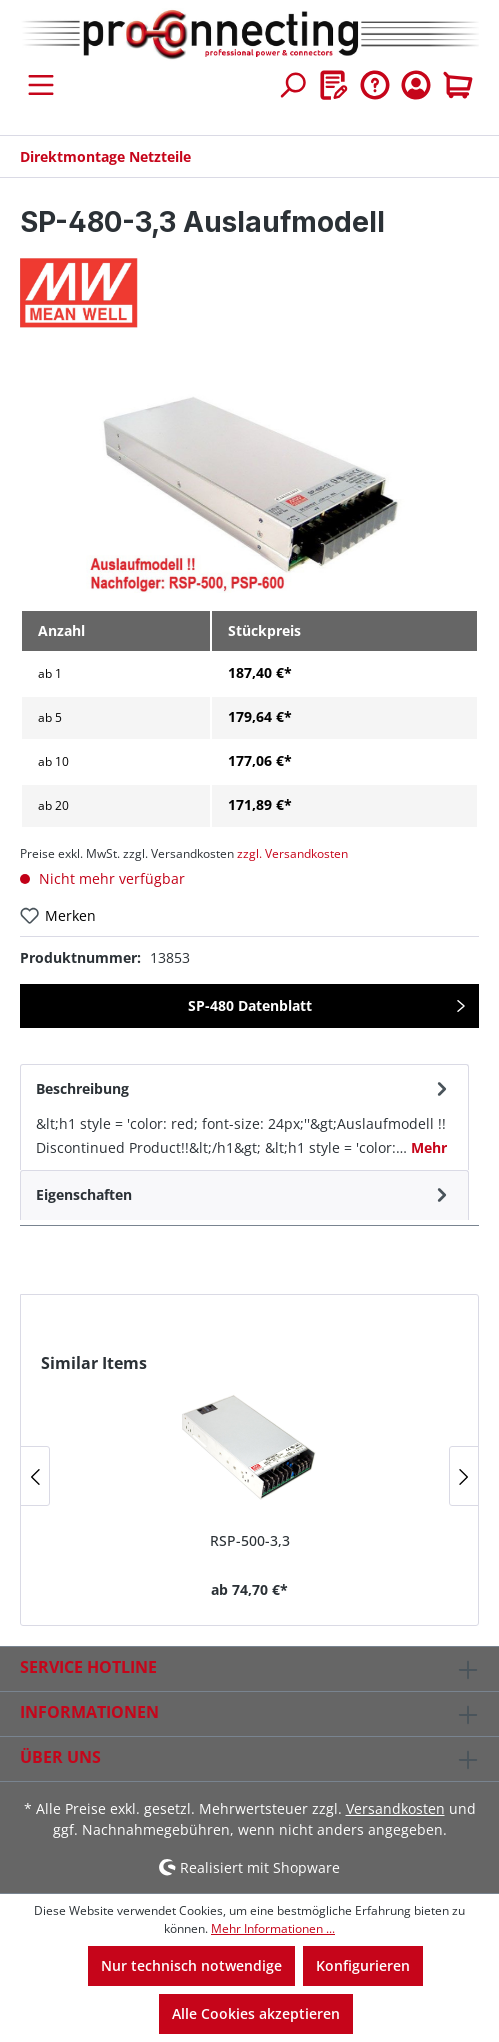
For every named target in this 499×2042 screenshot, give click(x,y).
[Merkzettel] (334, 85)
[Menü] (41, 85)
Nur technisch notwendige (191, 1965)
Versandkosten (395, 1808)
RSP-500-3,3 (250, 1540)
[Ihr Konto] (416, 85)
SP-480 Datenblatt (250, 1005)
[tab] (244, 1117)
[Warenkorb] (458, 85)
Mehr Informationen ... (273, 1928)
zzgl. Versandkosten (292, 853)
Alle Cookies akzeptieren (256, 2013)
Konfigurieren (363, 1965)
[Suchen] (292, 85)
